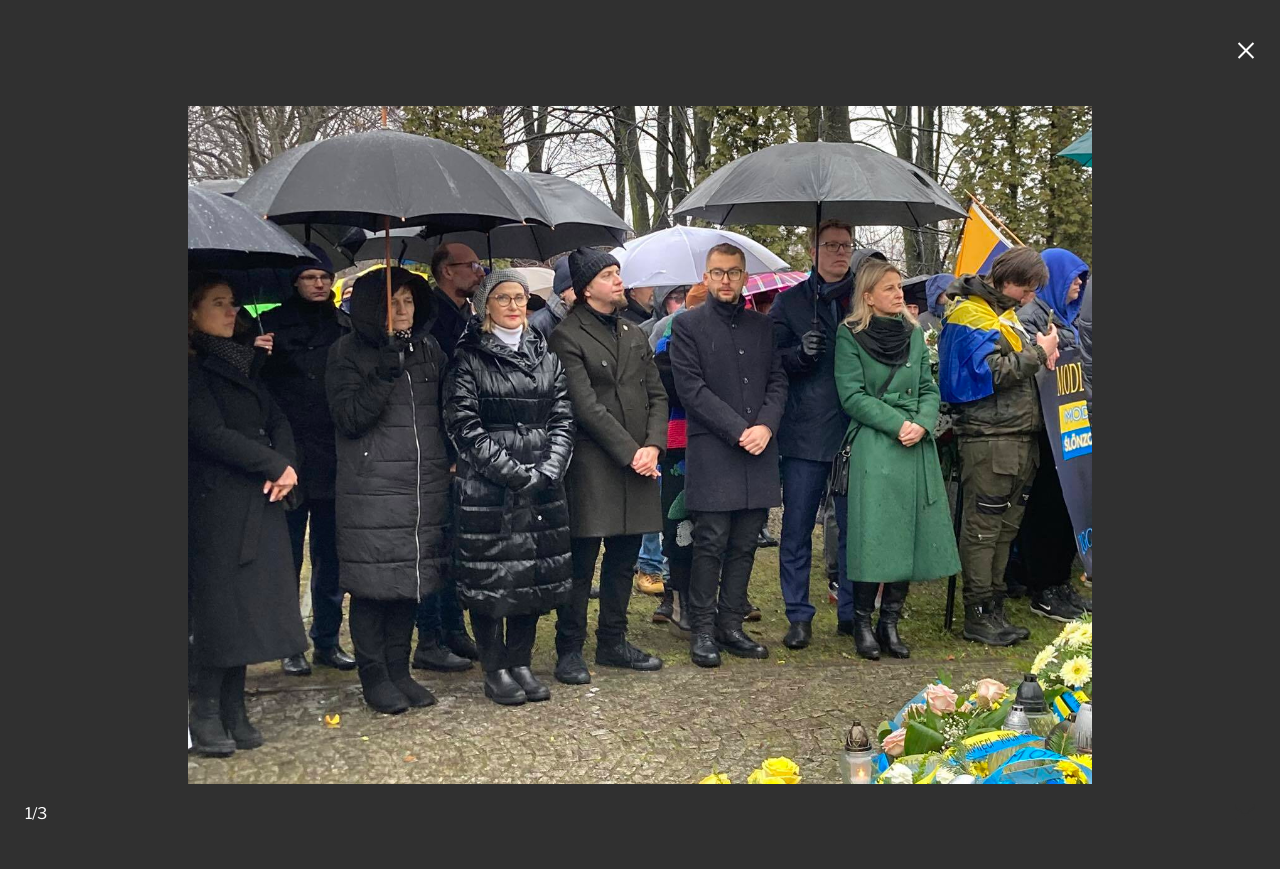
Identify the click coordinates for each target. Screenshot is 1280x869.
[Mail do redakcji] (1245, 814)
